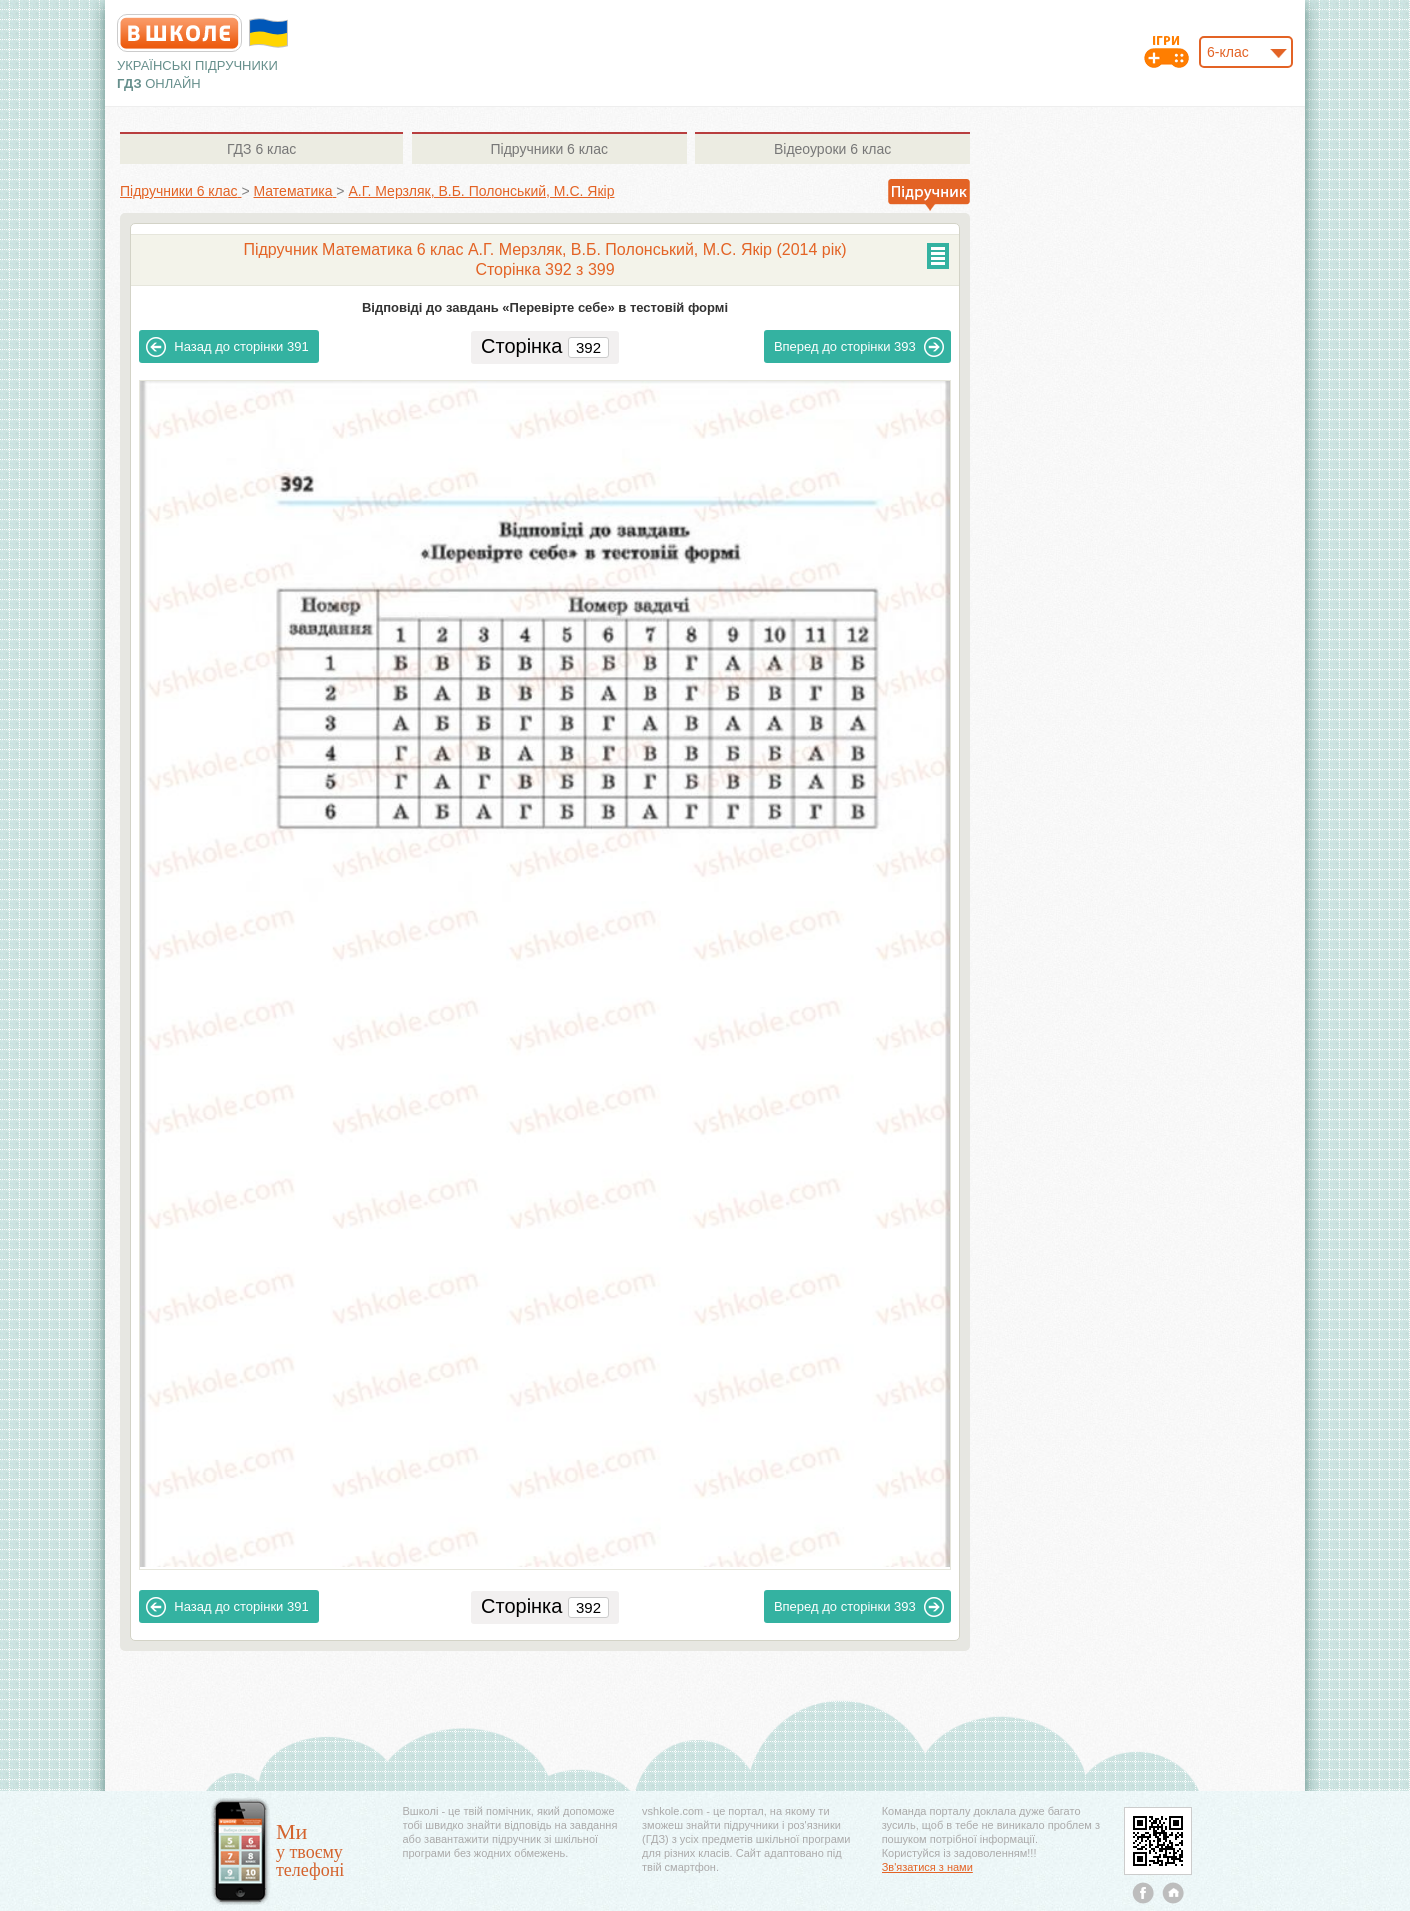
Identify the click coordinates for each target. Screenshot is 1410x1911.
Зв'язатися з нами (927, 1867)
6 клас (261, 149)
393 (859, 347)
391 (227, 347)
